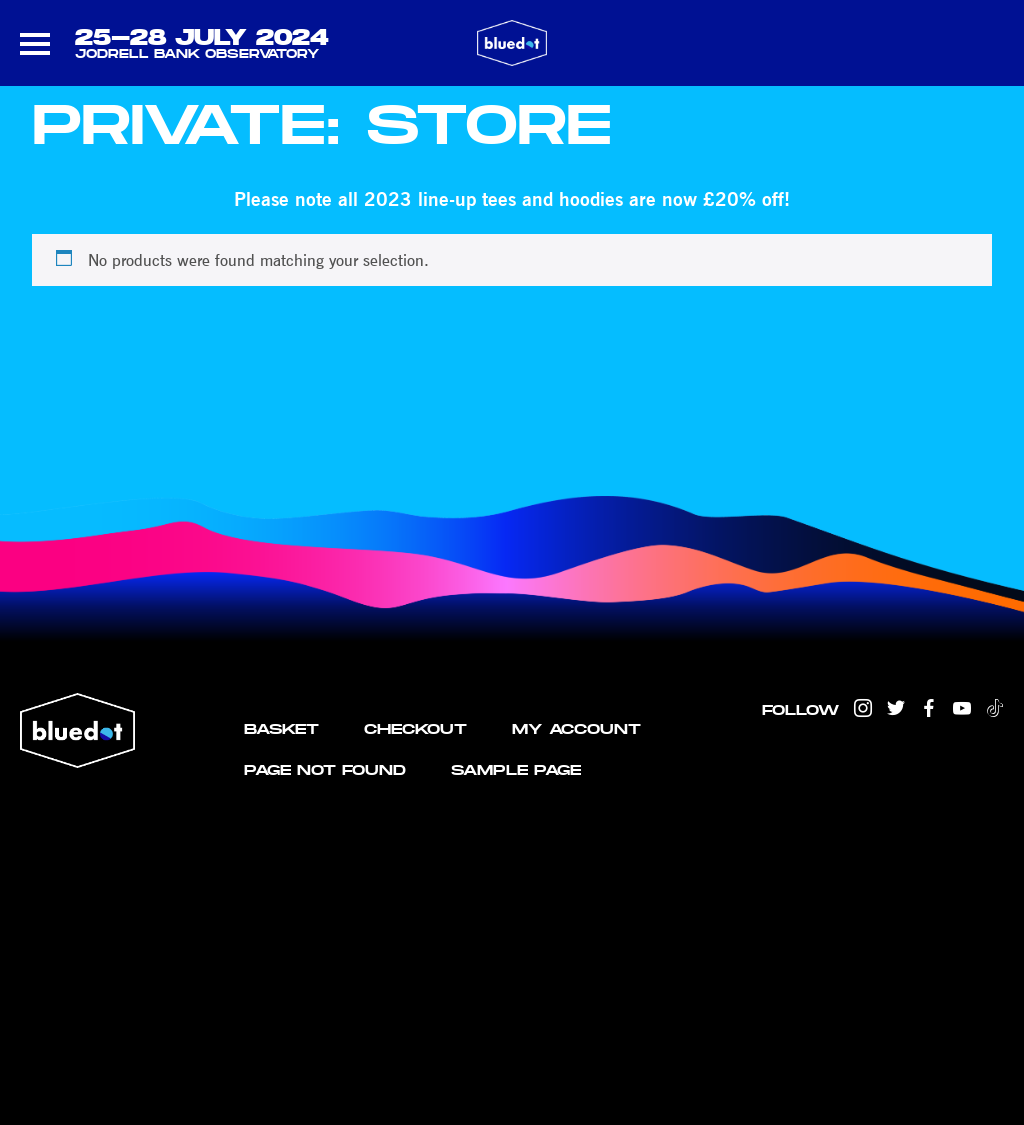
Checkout (415, 728)
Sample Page (516, 769)
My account (576, 728)
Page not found (325, 769)
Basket (281, 728)
